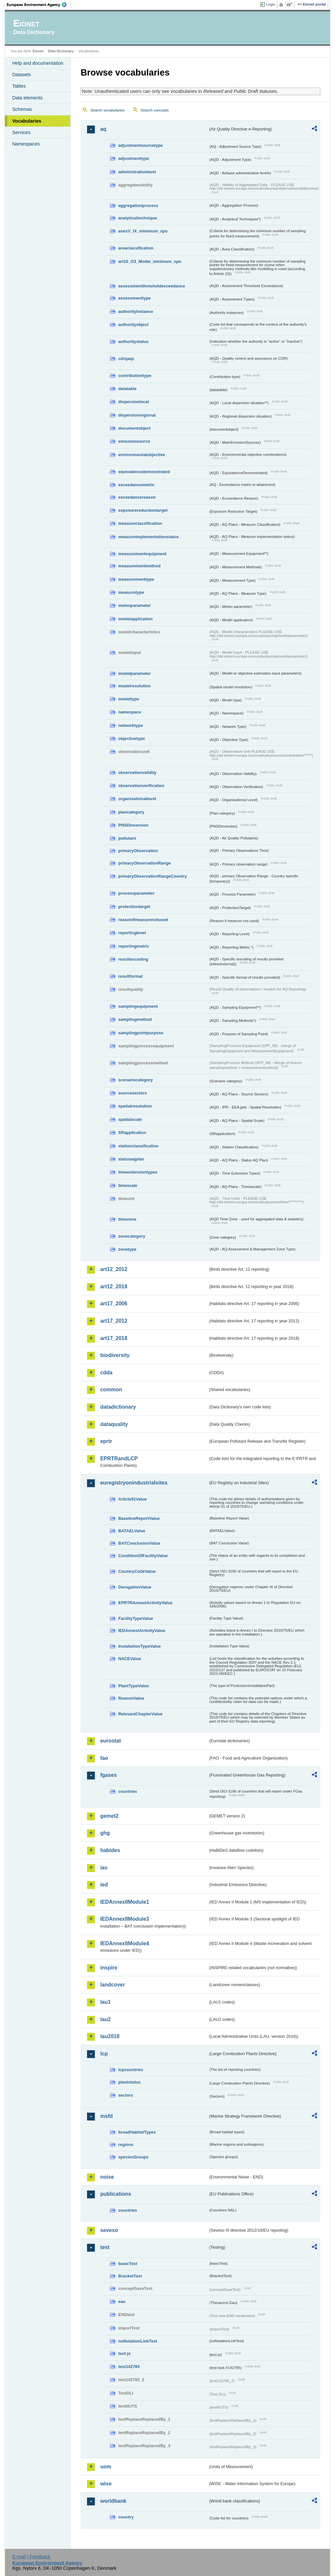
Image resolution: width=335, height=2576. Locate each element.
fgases (108, 1775)
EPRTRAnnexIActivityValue (145, 1602)
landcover (112, 1984)
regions (125, 2144)
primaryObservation (138, 850)
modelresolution (134, 685)
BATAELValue (131, 1530)
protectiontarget (134, 906)
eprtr (106, 1441)
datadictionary (118, 1407)
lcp (104, 2053)
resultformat (130, 976)
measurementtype (136, 579)
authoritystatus (133, 341)
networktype (130, 725)
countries (127, 1791)
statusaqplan (131, 1159)
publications (115, 2194)
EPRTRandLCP (119, 1458)
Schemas (22, 109)
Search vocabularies (107, 110)
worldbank (113, 2501)
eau (121, 2301)
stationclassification (138, 1145)
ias (103, 1867)
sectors (125, 2095)
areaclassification (135, 248)
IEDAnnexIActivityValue (141, 1630)
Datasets (21, 74)
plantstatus (129, 2082)
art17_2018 (113, 1338)
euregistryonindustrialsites (133, 1482)
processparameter (136, 893)
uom (105, 2466)
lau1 (105, 2002)
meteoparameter (134, 605)
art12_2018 (113, 1286)
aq (103, 129)
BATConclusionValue (139, 1543)
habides (110, 1850)
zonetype (127, 1249)
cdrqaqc (126, 358)
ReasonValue (131, 1698)
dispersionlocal (133, 401)
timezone (127, 1219)
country (125, 2517)
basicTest (127, 2263)
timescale (127, 1185)
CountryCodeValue (136, 1571)
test (104, 2247)
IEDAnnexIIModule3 (124, 1919)
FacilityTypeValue (135, 1618)
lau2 (105, 2019)
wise (106, 2483)
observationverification (141, 785)
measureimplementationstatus (148, 536)
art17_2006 (113, 1303)
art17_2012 (113, 1321)
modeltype (128, 698)
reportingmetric (133, 946)
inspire (108, 1967)
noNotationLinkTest (137, 2341)
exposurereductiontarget (143, 510)
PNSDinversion (133, 825)
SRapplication (132, 1132)
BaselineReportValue (139, 1518)
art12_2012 (113, 1269)
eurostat (110, 1740)
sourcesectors (132, 1093)
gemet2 (109, 1816)
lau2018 (109, 2036)
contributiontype (134, 375)
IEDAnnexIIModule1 (124, 1902)
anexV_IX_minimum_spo (143, 231)
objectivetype (131, 738)
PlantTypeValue (133, 1685)
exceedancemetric (136, 484)
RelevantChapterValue (140, 1713)
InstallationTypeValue (139, 1646)
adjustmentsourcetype (140, 145)
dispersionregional (137, 415)
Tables (19, 86)
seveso (109, 2230)
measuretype (131, 592)
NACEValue (129, 1658)
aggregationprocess (138, 205)
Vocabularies (26, 121)
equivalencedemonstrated (144, 471)
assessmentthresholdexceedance (151, 285)
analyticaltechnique (137, 217)
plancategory (131, 812)
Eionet (38, 51)
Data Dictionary (61, 51)
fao (104, 1758)
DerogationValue (134, 1587)
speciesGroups (133, 2157)
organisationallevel (137, 798)
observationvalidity (137, 772)
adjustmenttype (133, 158)
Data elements (27, 97)
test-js (124, 2353)
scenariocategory (135, 1079)
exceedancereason (137, 497)
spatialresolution (134, 1106)
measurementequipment (142, 553)
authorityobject (133, 324)
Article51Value (132, 1499)
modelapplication (135, 618)
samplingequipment (138, 1006)
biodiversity (115, 1355)
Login (270, 4)
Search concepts (155, 110)
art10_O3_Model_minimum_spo (149, 261)
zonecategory (131, 1236)
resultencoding (133, 959)
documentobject (134, 428)
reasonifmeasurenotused (143, 919)
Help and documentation (37, 63)
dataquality (114, 1424)
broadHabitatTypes (137, 2132)
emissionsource (134, 441)
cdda (106, 1372)
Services (21, 132)
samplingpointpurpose (140, 1032)
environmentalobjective (141, 454)
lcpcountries (130, 2069)
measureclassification (140, 523)
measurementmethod (139, 565)
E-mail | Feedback (31, 2556)
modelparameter (134, 673)
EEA (39, 4)
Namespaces (26, 143)
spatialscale (130, 1119)
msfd (106, 2116)
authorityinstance (135, 311)
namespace (129, 712)
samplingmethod (134, 1019)
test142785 (128, 2366)
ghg (105, 1833)
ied (104, 1884)
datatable (127, 388)
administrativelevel (137, 171)
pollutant (127, 838)
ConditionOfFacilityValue (143, 1555)
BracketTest (130, 2276)
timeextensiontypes (137, 1172)
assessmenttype (134, 298)
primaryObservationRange (144, 863)
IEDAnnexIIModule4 (124, 1943)
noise (107, 2177)
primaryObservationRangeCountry (152, 876)
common (111, 1389)
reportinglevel (132, 932)
